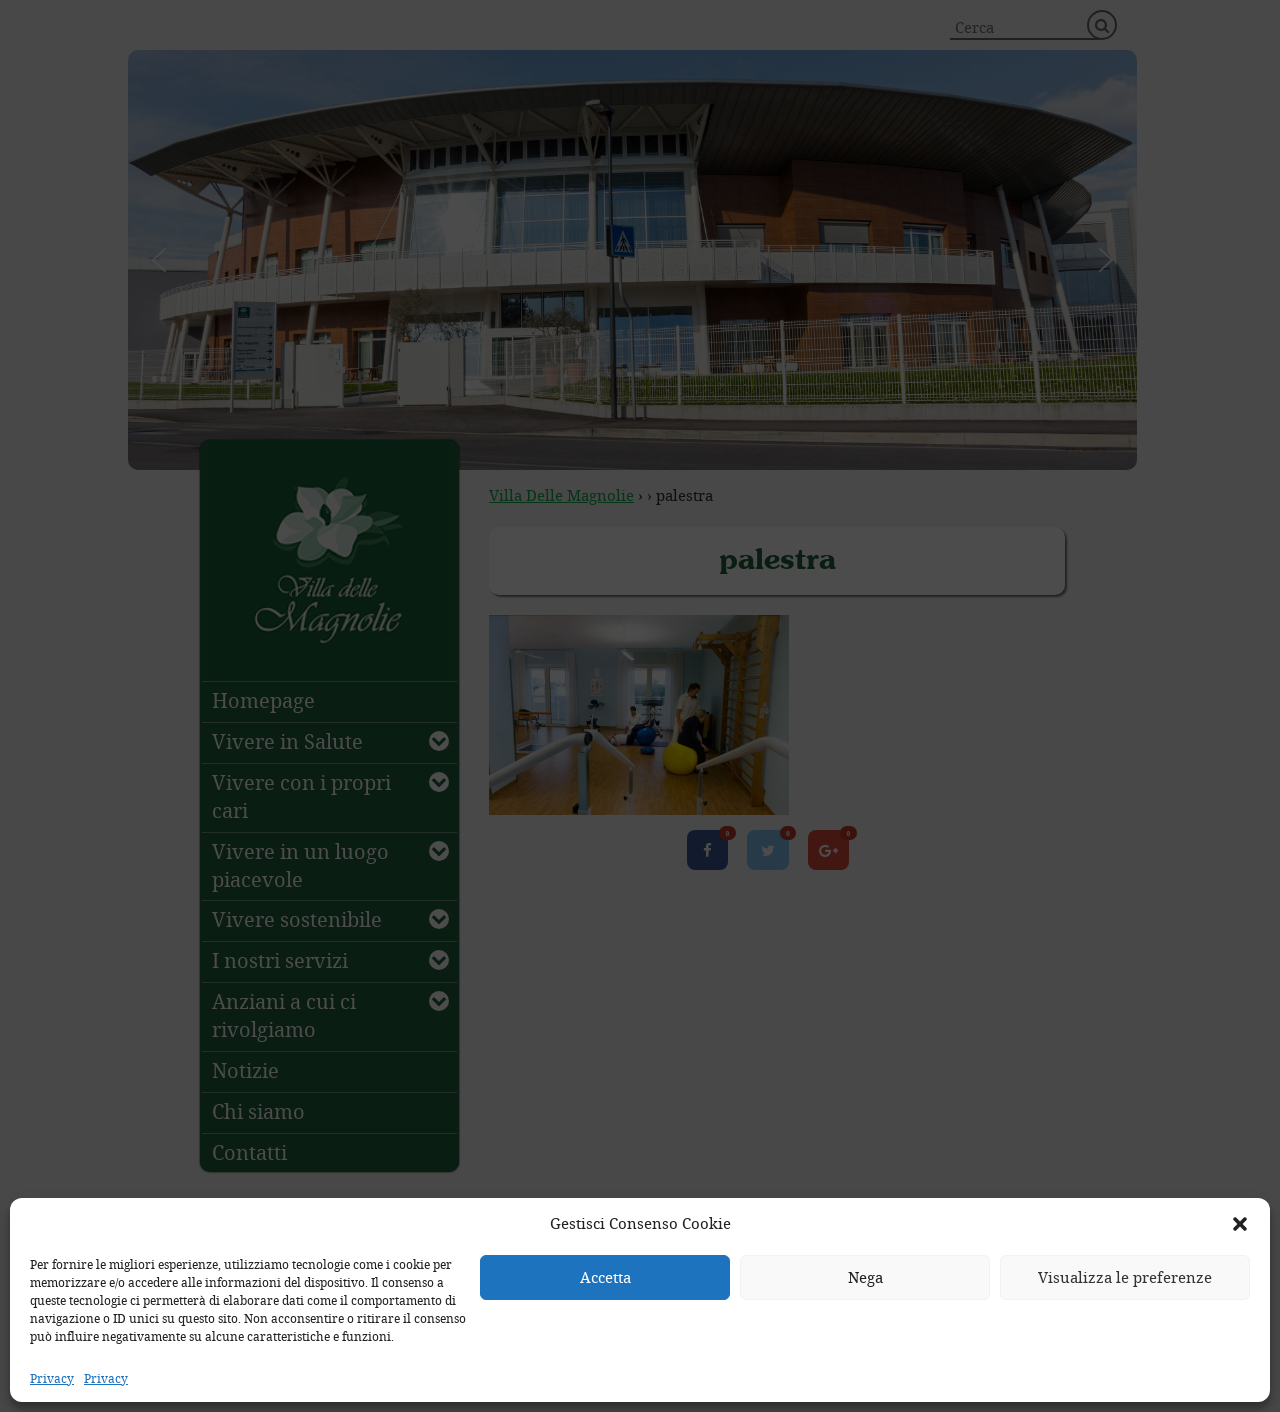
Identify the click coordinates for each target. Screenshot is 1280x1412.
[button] (1240, 1224)
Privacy (52, 1378)
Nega (865, 1277)
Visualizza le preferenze (1125, 1277)
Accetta (605, 1277)
